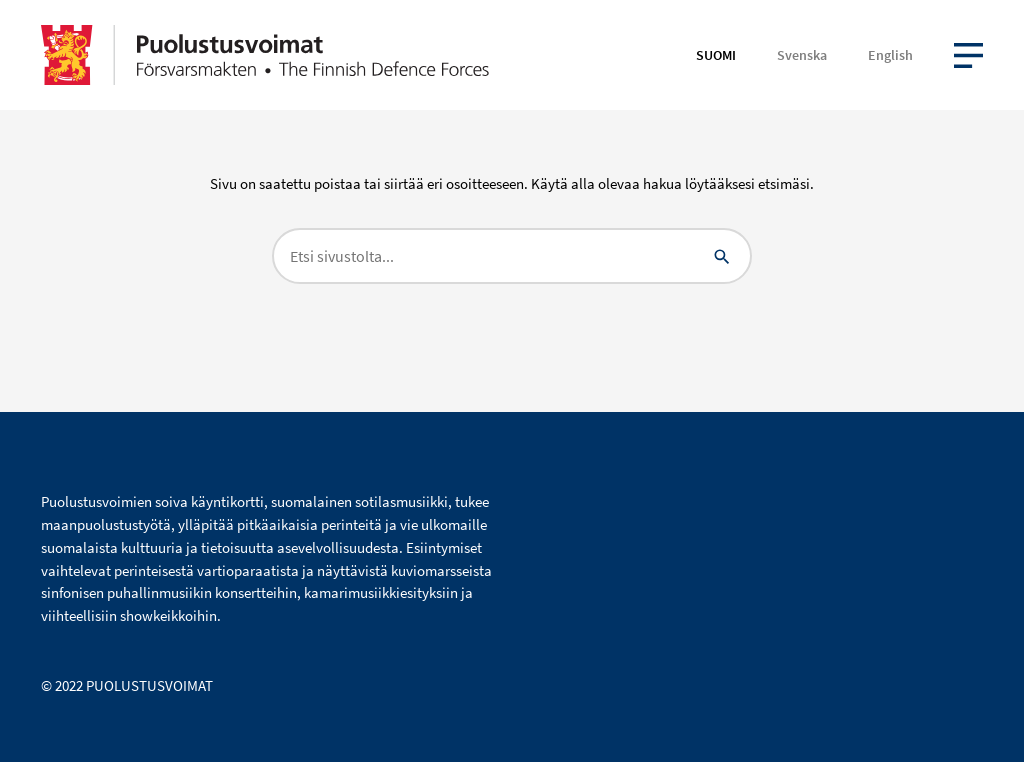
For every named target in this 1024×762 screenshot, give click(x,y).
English (890, 55)
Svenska (802, 55)
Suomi (716, 55)
